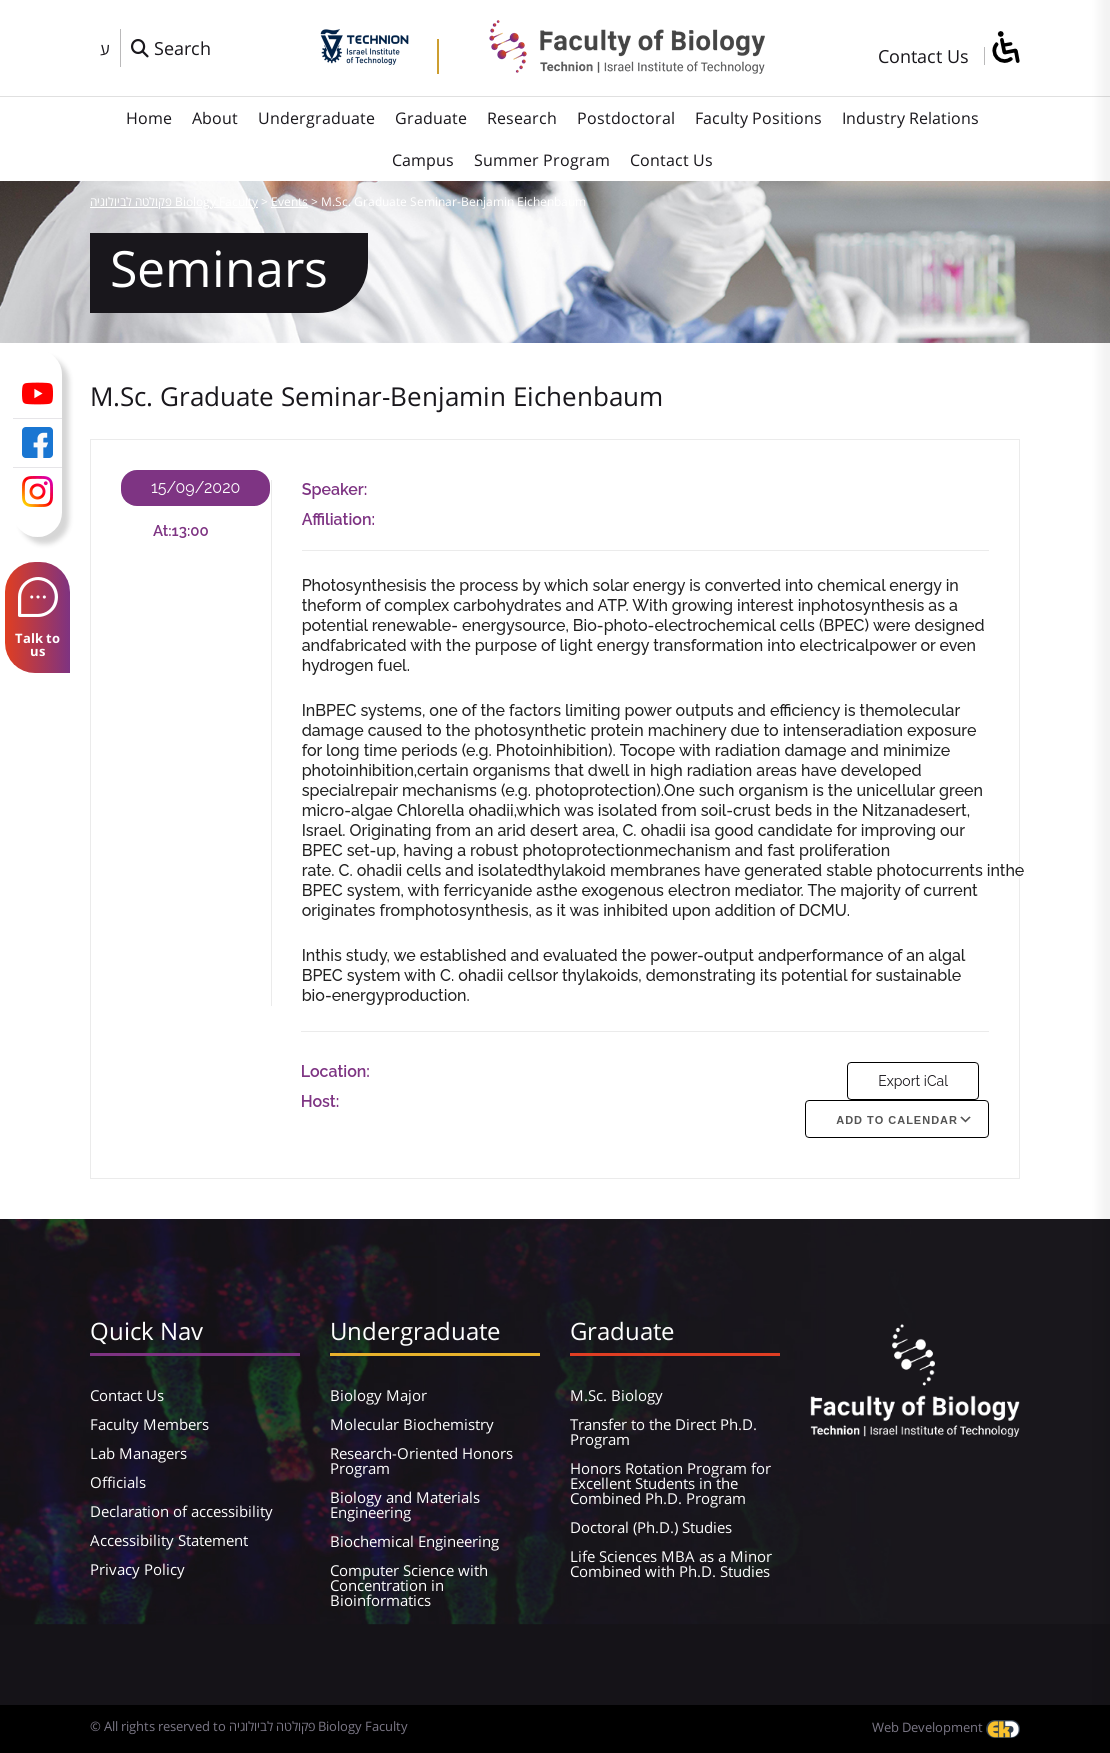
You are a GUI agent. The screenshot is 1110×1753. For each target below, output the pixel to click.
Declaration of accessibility (181, 1511)
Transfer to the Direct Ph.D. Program (663, 1431)
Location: (335, 1071)
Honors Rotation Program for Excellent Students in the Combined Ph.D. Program (670, 1483)
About (215, 118)
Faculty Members (149, 1424)
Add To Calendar (897, 1120)
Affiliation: (338, 519)
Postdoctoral (626, 118)
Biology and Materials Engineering (405, 1504)
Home (149, 118)
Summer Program (542, 160)
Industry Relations (910, 118)
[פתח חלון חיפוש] (171, 48)
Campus (423, 160)
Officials (118, 1482)
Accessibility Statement (169, 1540)
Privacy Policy (137, 1569)
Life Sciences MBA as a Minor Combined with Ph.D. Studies (671, 1563)
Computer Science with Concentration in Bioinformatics (409, 1585)
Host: (320, 1101)
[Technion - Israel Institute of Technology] (364, 58)
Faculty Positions (758, 118)
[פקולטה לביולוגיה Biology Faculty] (612, 67)
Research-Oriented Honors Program (421, 1460)
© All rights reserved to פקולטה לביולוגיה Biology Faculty (249, 1726)
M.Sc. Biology (616, 1395)
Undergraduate (316, 118)
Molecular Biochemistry (412, 1424)
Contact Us (923, 56)
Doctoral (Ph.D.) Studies (651, 1527)
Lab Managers (138, 1453)
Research (522, 118)
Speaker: (335, 489)
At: (162, 531)
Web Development (946, 1727)
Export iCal (913, 1081)
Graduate (431, 118)
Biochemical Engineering (414, 1541)
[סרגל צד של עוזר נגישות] (1005, 48)
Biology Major (378, 1395)
